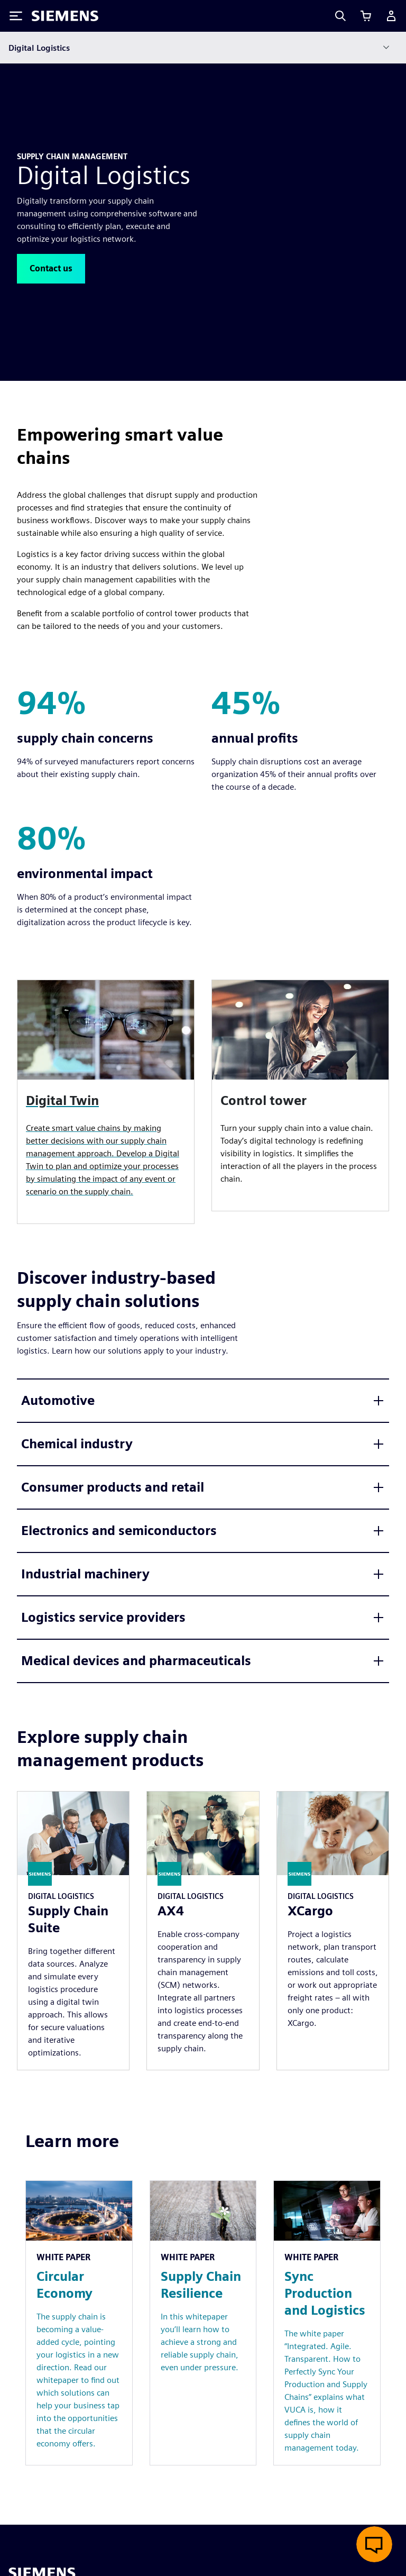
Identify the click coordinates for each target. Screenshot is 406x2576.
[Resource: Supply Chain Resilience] (203, 2322)
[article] (300, 1095)
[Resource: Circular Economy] (79, 2322)
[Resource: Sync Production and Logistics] (327, 2322)
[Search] (340, 15)
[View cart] (365, 15)
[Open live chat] (374, 2544)
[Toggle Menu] (15, 15)
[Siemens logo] (65, 16)
